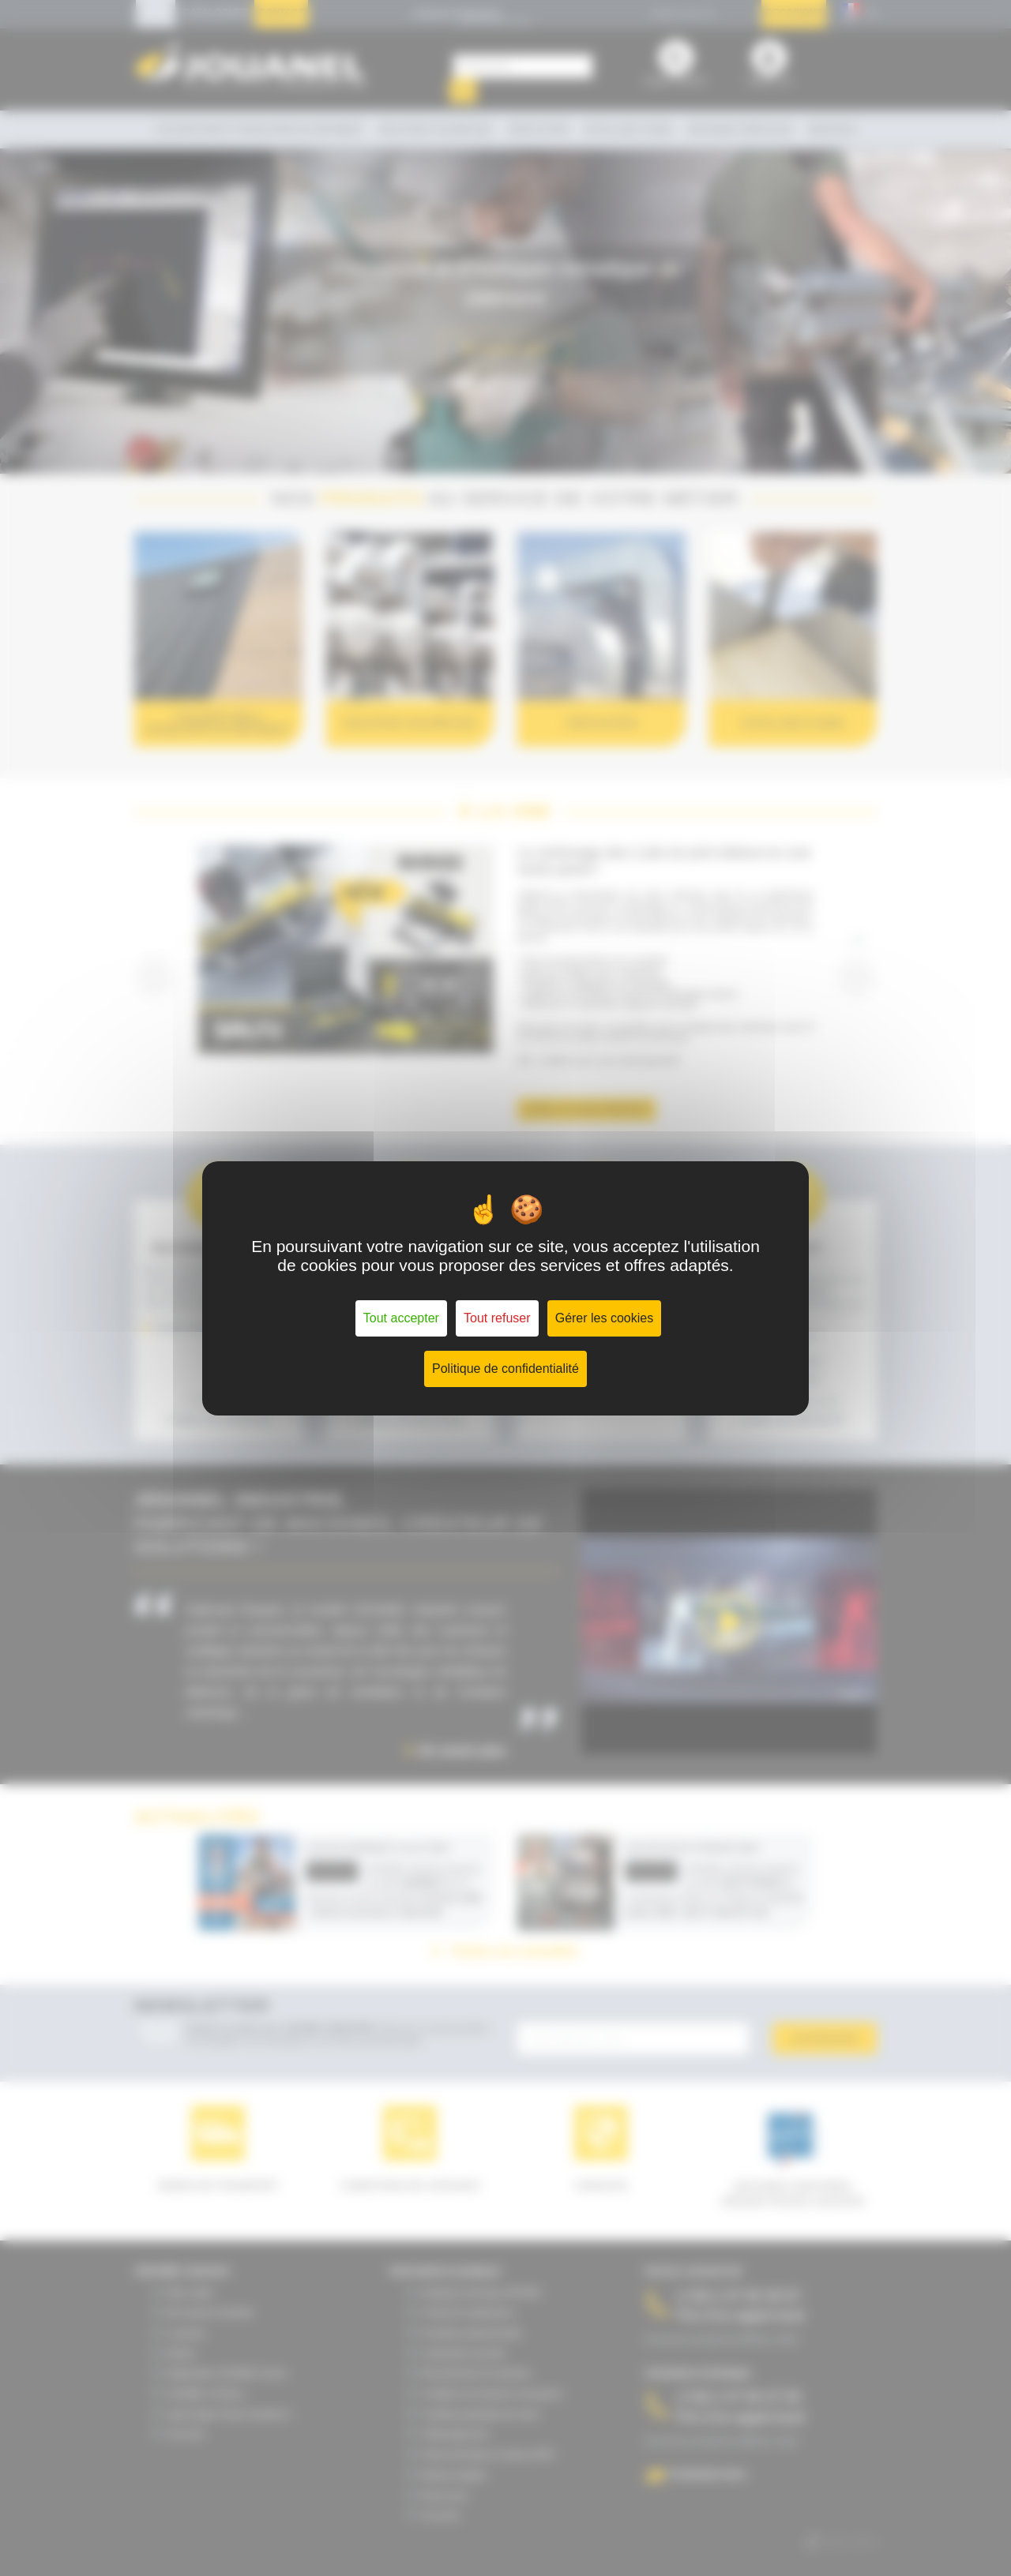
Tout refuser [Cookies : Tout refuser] (497, 1318)
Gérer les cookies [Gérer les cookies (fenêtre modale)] (604, 1318)
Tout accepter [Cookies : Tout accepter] (401, 1318)
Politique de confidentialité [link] (505, 1368)
